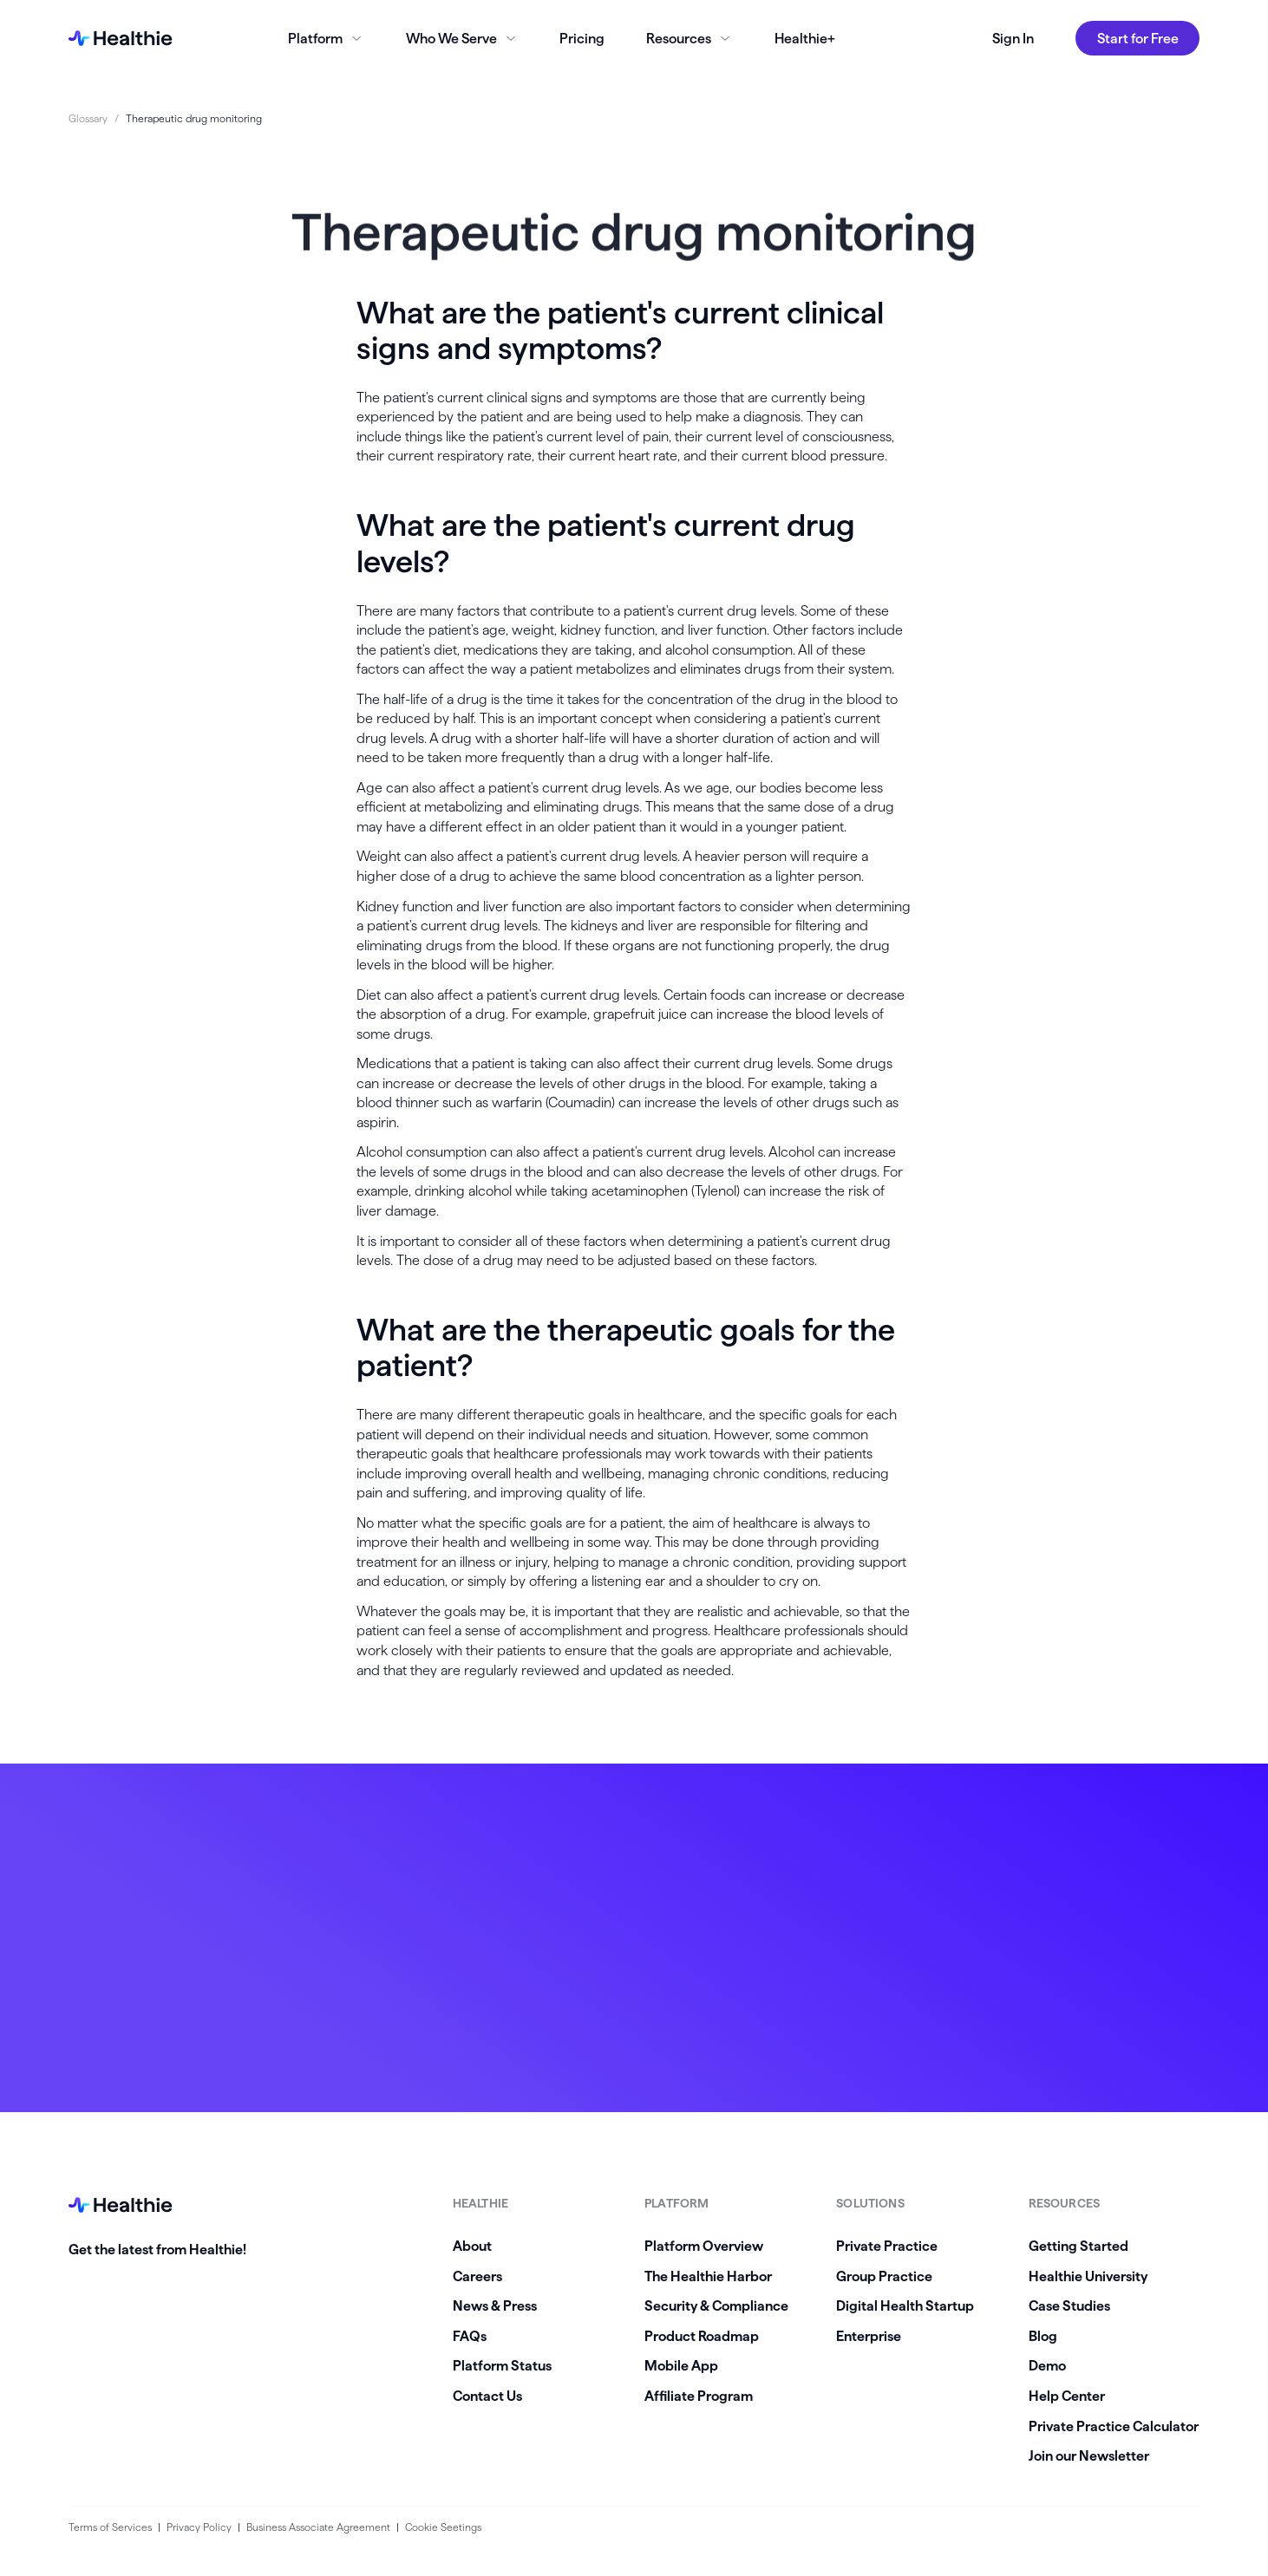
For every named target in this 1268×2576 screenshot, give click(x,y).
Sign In (1013, 38)
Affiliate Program (698, 2395)
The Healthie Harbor (708, 2276)
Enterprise (868, 2336)
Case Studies (1069, 2305)
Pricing (582, 38)
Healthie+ (805, 38)
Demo (1047, 2365)
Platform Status (502, 2365)
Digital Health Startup (905, 2305)
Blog (1043, 2336)
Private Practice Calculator (1114, 2426)
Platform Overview (703, 2245)
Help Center (1067, 2395)
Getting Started (1078, 2245)
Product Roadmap (701, 2336)
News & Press (495, 2305)
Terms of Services (110, 2527)
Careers (477, 2276)
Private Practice (887, 2245)
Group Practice (884, 2276)
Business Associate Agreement (318, 2527)
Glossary (88, 118)
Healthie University (1088, 2276)
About (472, 2245)
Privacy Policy (199, 2527)
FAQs (470, 2336)
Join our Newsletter (1089, 2455)
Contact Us (487, 2395)
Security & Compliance (716, 2305)
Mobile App (681, 2365)
